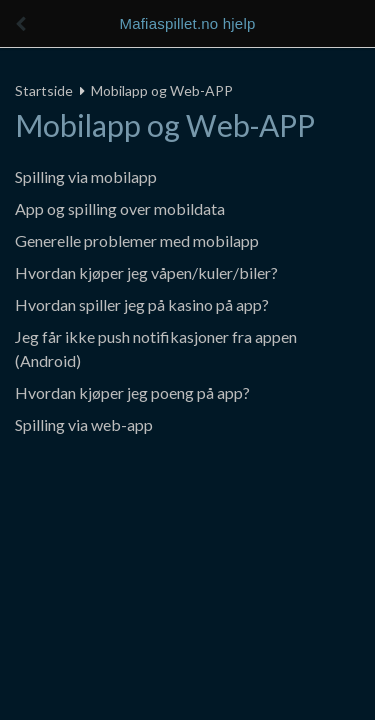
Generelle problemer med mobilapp (137, 240)
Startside (44, 90)
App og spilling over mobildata (120, 208)
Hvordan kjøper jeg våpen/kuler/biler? (146, 272)
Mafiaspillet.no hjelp (188, 23)
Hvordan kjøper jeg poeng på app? (132, 392)
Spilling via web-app (84, 424)
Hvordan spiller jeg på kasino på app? (142, 304)
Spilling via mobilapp (86, 176)
